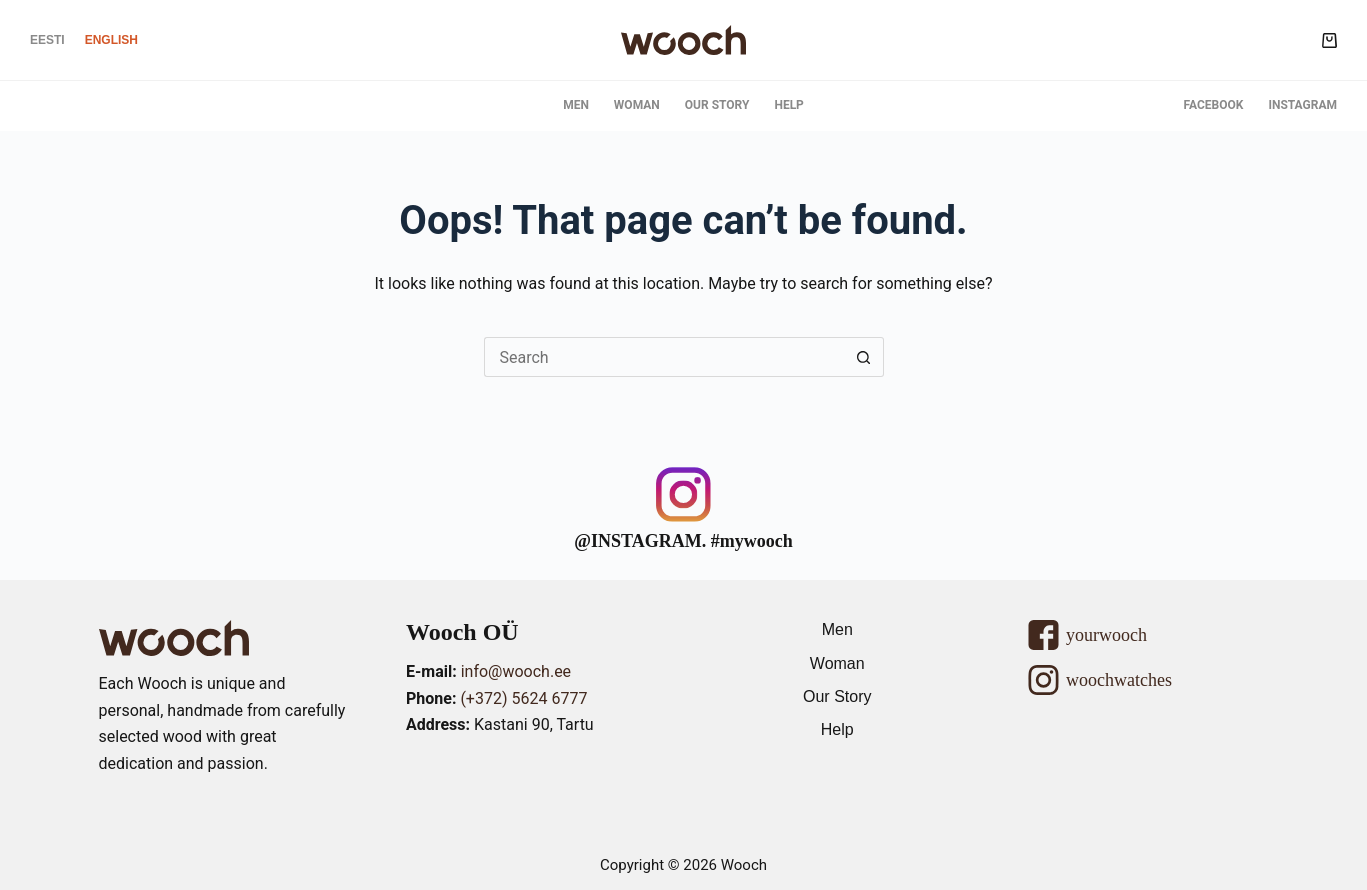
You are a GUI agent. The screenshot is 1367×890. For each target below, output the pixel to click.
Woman (637, 105)
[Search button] (864, 357)
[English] (111, 40)
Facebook (1214, 105)
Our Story (717, 105)
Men (576, 105)
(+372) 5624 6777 (523, 698)
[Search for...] (664, 357)
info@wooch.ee (516, 671)
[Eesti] (47, 40)
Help (788, 105)
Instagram (1302, 105)
